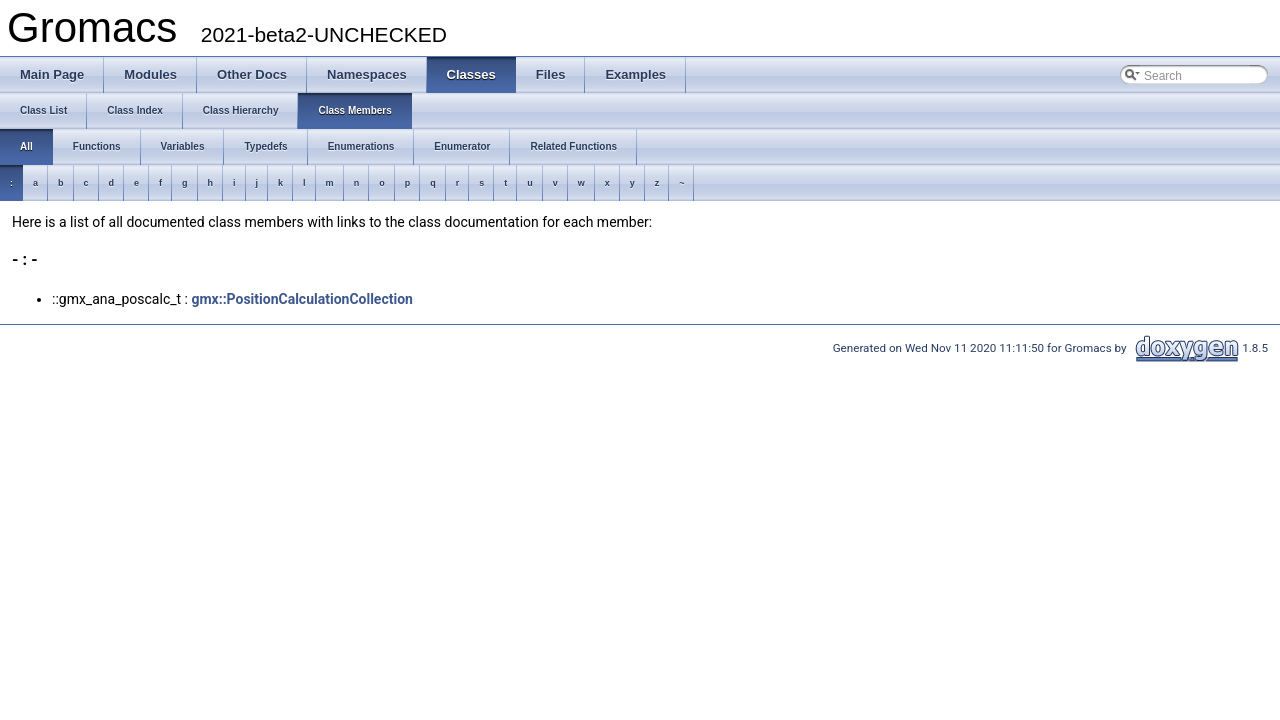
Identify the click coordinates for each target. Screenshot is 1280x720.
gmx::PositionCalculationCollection (301, 299)
